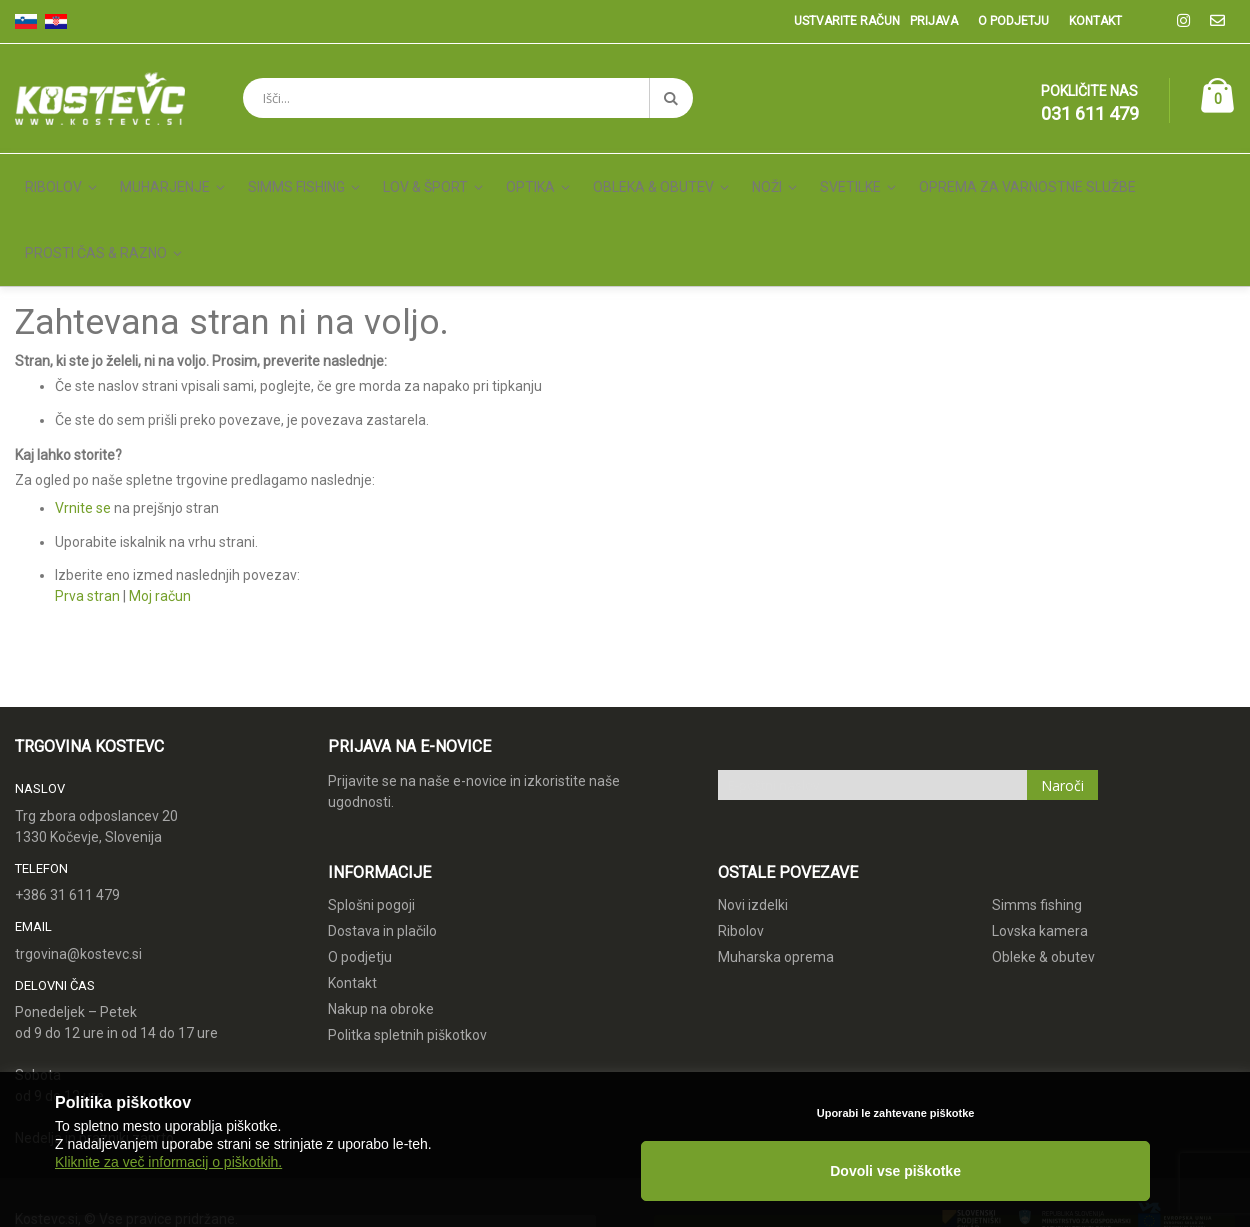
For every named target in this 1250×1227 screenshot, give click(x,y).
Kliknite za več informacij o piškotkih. (168, 1189)
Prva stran (87, 505)
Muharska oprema (776, 866)
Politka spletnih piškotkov (407, 944)
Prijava (934, 21)
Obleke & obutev (1043, 866)
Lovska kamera (1040, 840)
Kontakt (1095, 21)
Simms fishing (1037, 814)
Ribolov (741, 840)
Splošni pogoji (371, 814)
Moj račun (160, 505)
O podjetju (1013, 21)
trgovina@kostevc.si (78, 863)
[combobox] (468, 98)
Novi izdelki (753, 814)
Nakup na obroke (381, 918)
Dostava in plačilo (382, 840)
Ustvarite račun (847, 21)
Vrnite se (83, 417)
